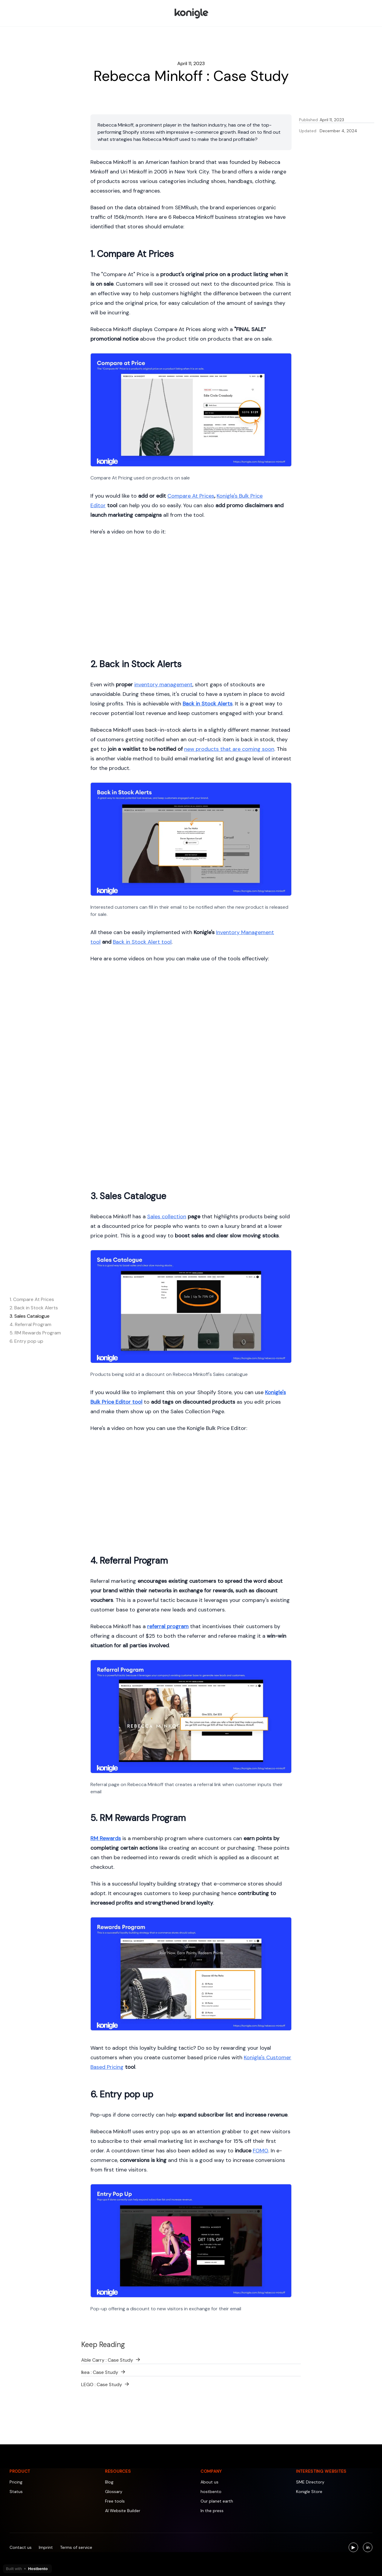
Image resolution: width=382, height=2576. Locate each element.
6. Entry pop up (26, 1341)
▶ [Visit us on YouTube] (355, 2548)
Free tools (115, 2501)
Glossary (113, 2491)
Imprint (46, 2547)
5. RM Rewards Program (35, 1333)
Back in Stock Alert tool (142, 941)
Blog (109, 2482)
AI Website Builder (122, 2510)
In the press (212, 2510)
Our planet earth (217, 2501)
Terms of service (76, 2547)
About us (209, 2482)
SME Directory (310, 2482)
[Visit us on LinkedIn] (367, 2547)
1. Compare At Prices (32, 1299)
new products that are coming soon (229, 749)
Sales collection (166, 1216)
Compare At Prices (190, 495)
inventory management (163, 684)
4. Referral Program (30, 1324)
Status (16, 2491)
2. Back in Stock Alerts (34, 1308)
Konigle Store (309, 2491)
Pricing (16, 2482)
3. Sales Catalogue (30, 1316)
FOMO (260, 2150)
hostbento (211, 2491)
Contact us (21, 2547)
